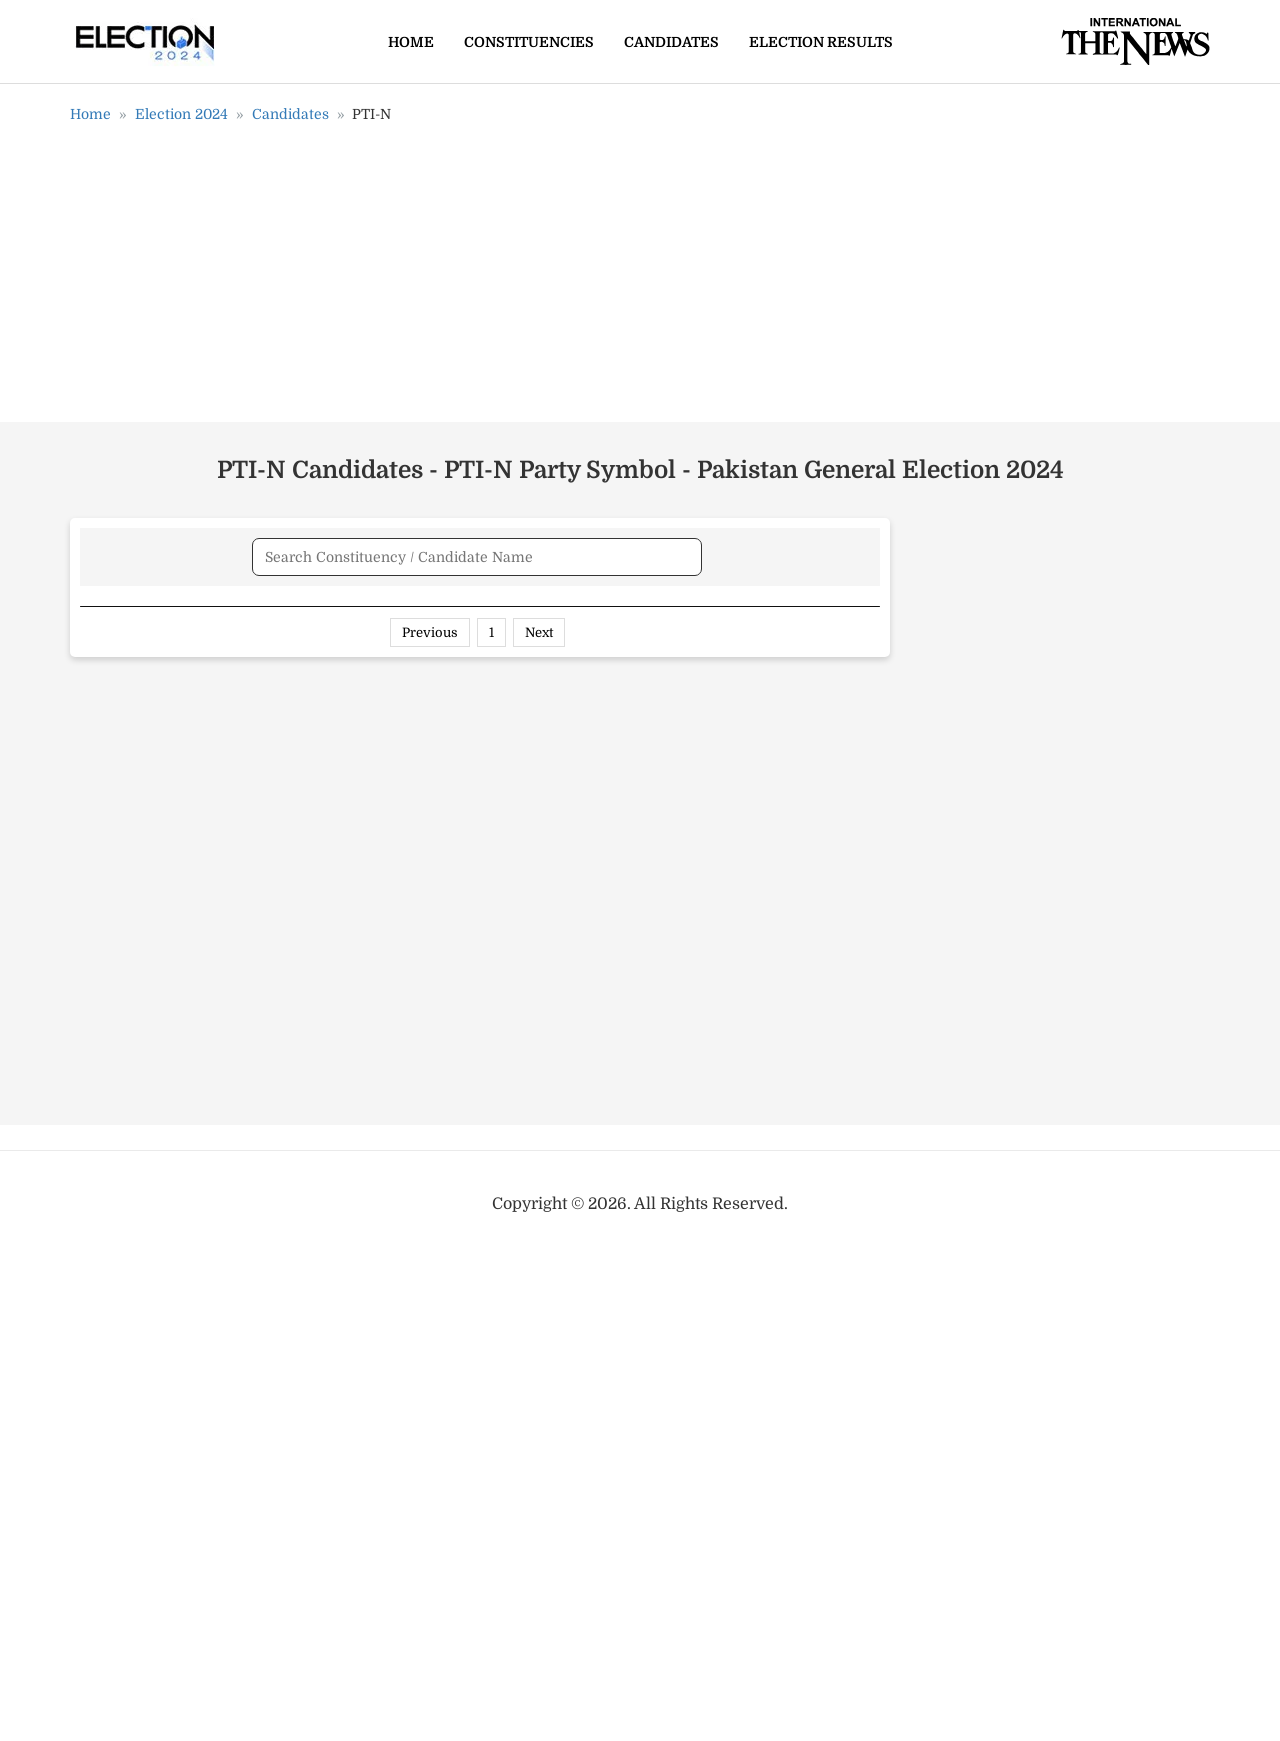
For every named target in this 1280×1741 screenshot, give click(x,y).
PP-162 (114, 827)
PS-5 (106, 1064)
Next (539, 1584)
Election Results (821, 42)
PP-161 (112, 748)
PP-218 (114, 1024)
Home (411, 42)
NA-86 (113, 1340)
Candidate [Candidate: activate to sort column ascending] (321, 627)
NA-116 (115, 1498)
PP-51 (109, 945)
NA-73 (113, 1301)
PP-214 (113, 985)
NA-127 (116, 1380)
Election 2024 (181, 114)
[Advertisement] (640, 280)
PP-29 (111, 787)
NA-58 (113, 1182)
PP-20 (111, 708)
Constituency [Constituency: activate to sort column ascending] (672, 627)
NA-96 (113, 1222)
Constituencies (529, 42)
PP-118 (112, 906)
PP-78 (110, 669)
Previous (430, 1584)
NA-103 (117, 1261)
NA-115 (114, 1459)
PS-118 (112, 1143)
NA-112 (115, 1419)
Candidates (671, 42)
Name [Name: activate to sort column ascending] (123, 627)
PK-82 (111, 1103)
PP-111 (111, 866)
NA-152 (116, 1538)
